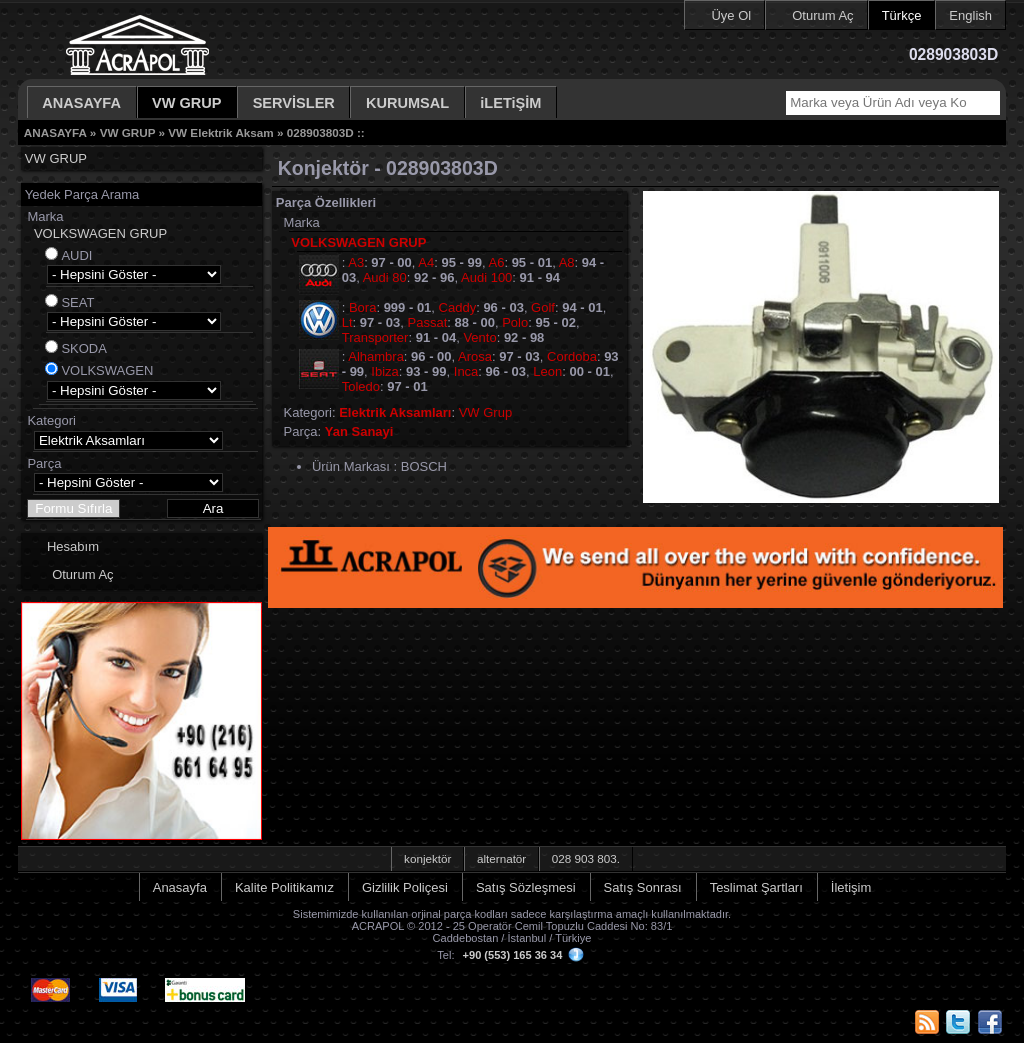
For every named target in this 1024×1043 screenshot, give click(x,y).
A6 (497, 262)
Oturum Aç (822, 15)
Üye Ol (731, 15)
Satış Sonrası (643, 887)
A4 (426, 262)
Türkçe (902, 15)
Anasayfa (180, 887)
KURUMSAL (407, 103)
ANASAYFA (81, 103)
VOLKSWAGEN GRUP (100, 233)
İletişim (851, 887)
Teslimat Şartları (756, 887)
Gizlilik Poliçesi (405, 887)
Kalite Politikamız (284, 887)
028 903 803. (586, 858)
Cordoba (572, 356)
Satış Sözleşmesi (526, 887)
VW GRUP (187, 103)
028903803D (320, 132)
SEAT (77, 302)
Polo (515, 322)
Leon (547, 371)
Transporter (375, 337)
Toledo (361, 386)
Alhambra (376, 356)
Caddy (458, 307)
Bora (362, 307)
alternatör (501, 858)
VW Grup (485, 412)
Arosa (475, 356)
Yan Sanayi (359, 431)
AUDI (76, 255)
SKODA (84, 348)
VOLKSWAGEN (107, 370)
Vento (479, 337)
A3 (356, 262)
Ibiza (384, 371)
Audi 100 (486, 277)
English (970, 15)
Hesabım (73, 546)
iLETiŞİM (510, 103)
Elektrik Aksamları (395, 412)
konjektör (427, 858)
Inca (466, 371)
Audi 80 (385, 277)
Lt (347, 322)
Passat (428, 322)
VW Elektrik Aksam (220, 132)
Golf (543, 307)
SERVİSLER (294, 103)
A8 (567, 262)
